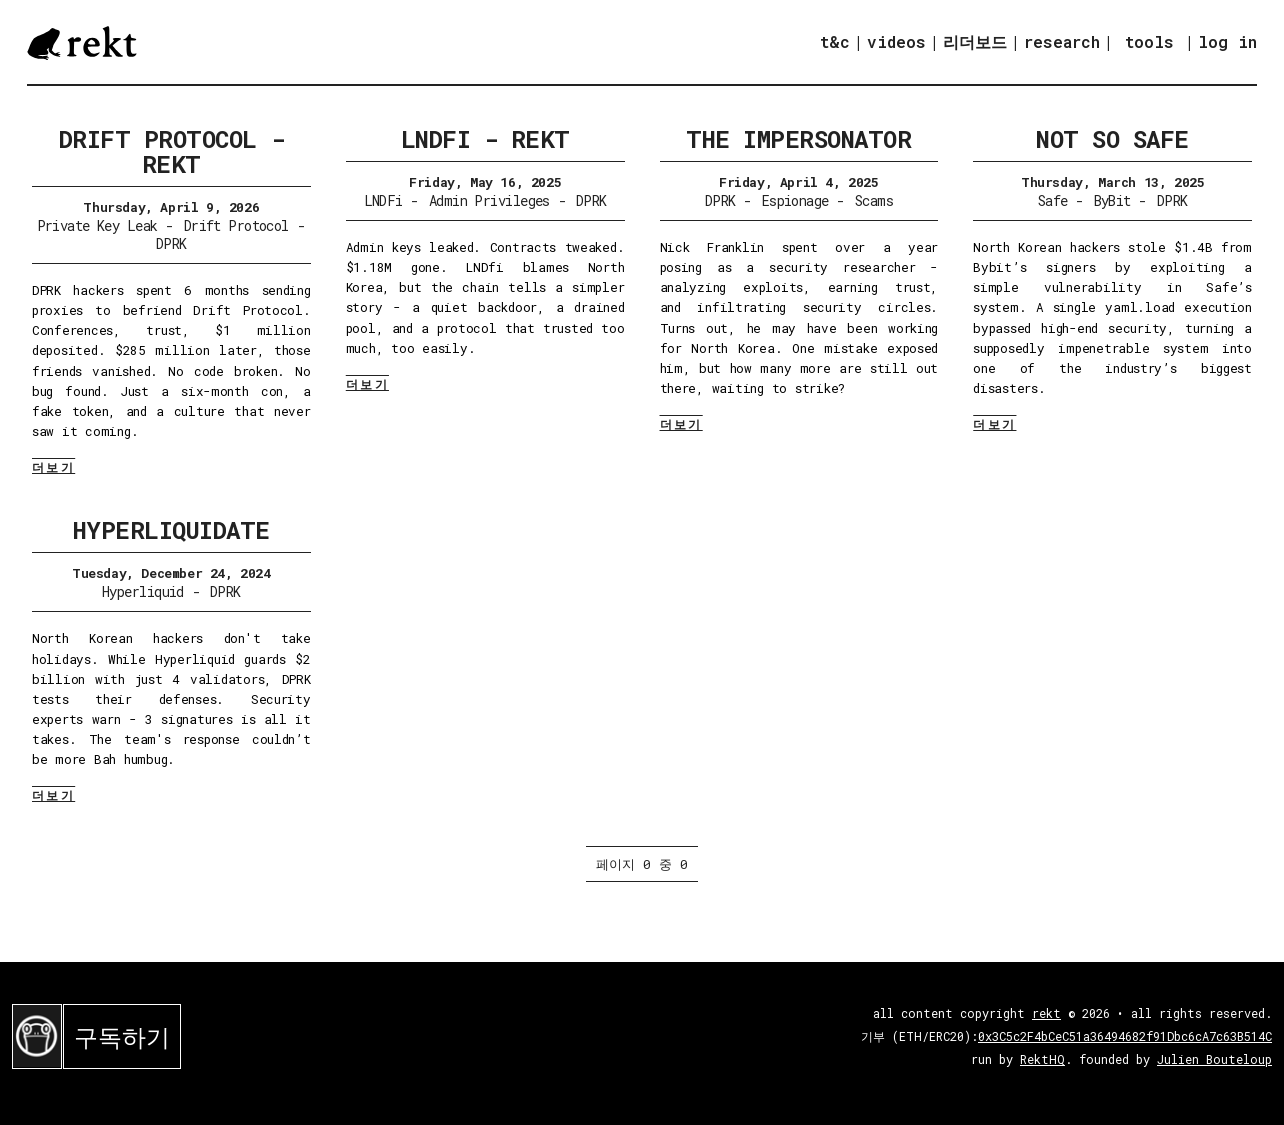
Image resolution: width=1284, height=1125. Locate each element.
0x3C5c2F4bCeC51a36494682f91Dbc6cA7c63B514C (1125, 1036)
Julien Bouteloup (1214, 1059)
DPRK (171, 243)
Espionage (795, 200)
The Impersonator (798, 139)
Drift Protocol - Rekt (171, 151)
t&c (835, 41)
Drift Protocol (236, 225)
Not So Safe (1112, 139)
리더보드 (975, 41)
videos (896, 41)
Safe (1053, 200)
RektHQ (1042, 1059)
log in (1227, 42)
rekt (1046, 1013)
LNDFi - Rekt (485, 139)
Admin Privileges (489, 200)
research (1062, 41)
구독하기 (122, 1037)
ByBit (1112, 200)
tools (1149, 41)
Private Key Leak (97, 225)
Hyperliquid (143, 591)
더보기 (53, 467)
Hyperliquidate (171, 530)
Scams (874, 200)
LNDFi (383, 200)
